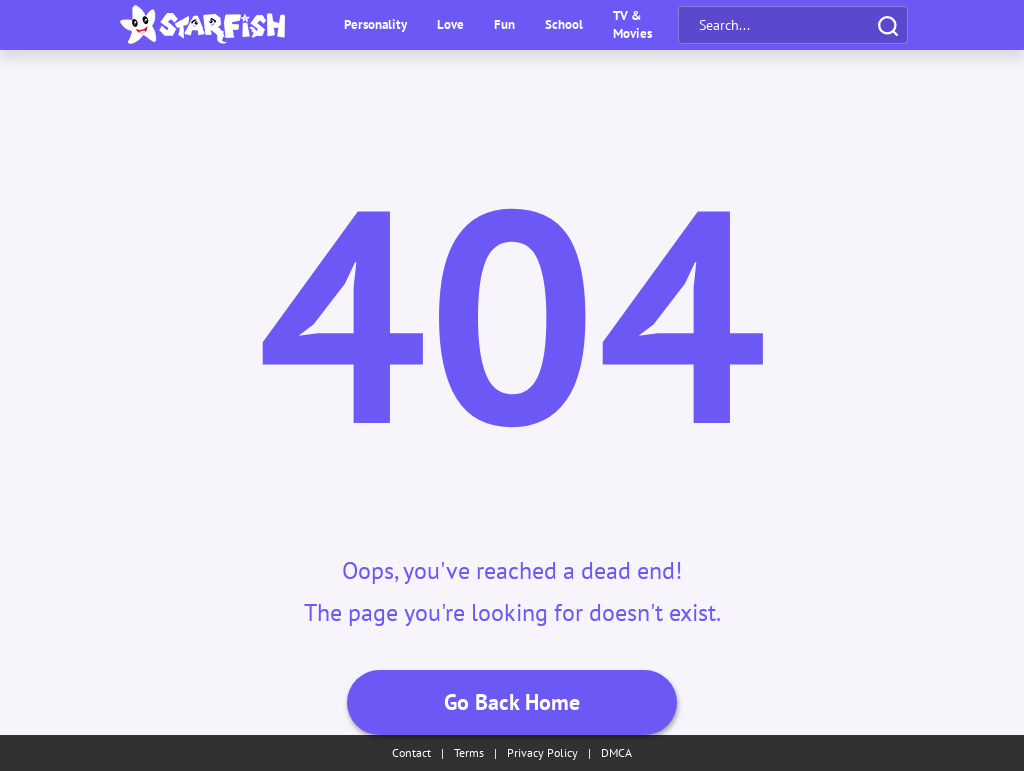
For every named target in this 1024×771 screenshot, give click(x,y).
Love (450, 24)
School (564, 24)
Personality (375, 24)
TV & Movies (632, 24)
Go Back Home (512, 702)
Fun (504, 24)
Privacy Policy (542, 752)
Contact (411, 752)
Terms (469, 752)
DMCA (616, 752)
